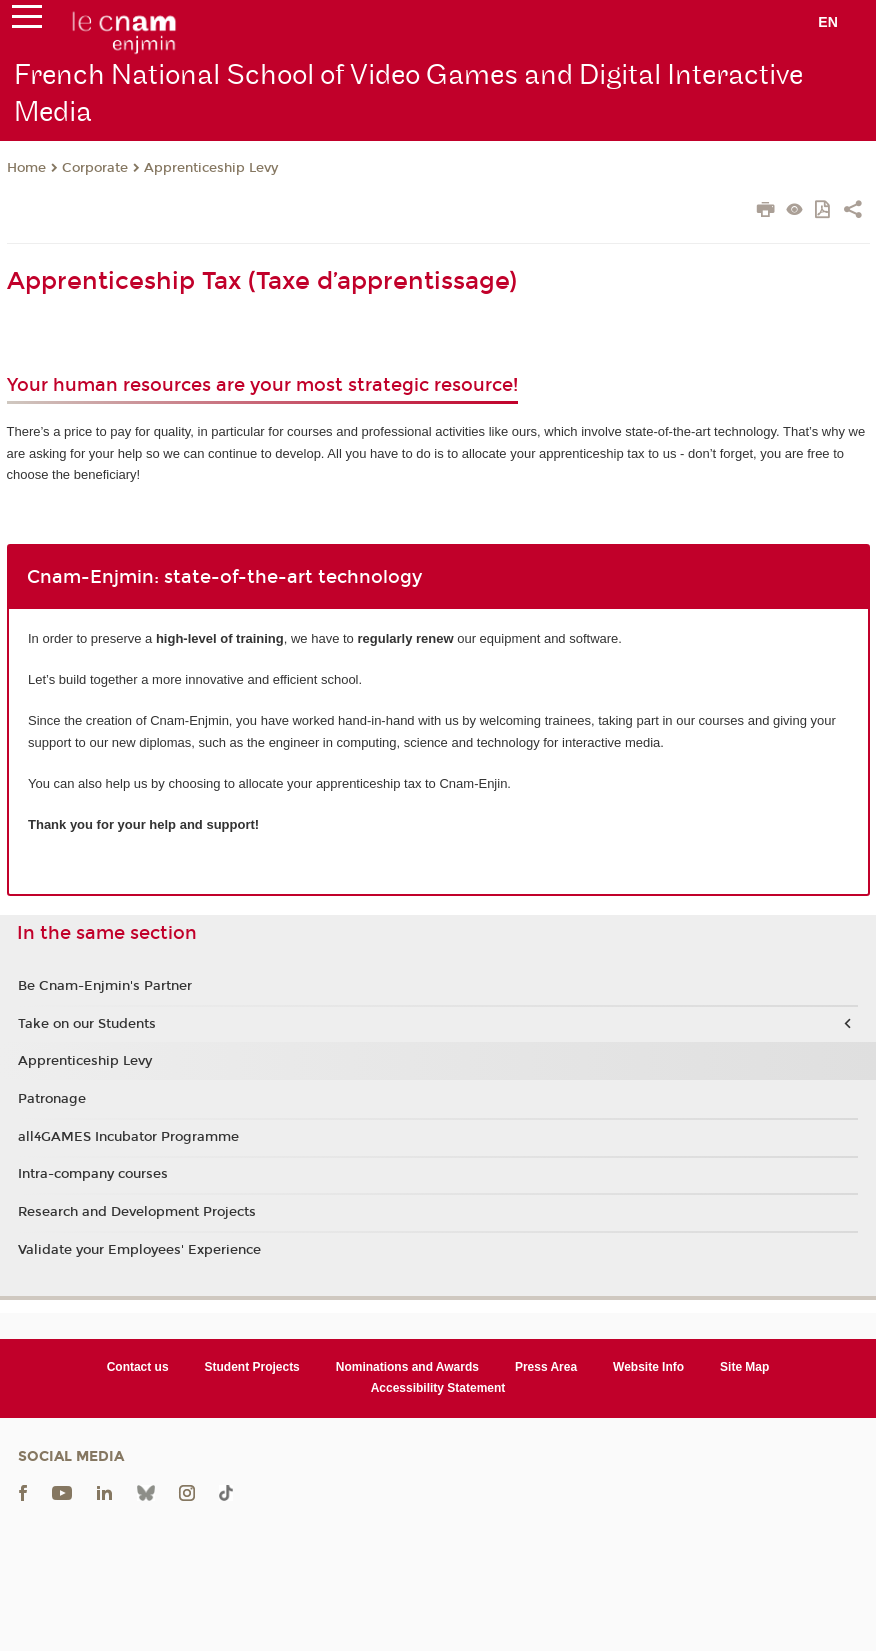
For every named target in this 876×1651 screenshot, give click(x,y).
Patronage (52, 1099)
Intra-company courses (93, 1174)
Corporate (95, 168)
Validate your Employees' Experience (139, 1250)
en (828, 22)
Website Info (648, 1367)
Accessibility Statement (438, 1388)
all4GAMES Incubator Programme (128, 1137)
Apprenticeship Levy (211, 168)
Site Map (744, 1367)
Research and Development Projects (137, 1212)
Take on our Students (87, 1024)
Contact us (138, 1367)
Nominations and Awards (407, 1367)
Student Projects (252, 1367)
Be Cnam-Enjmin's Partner (105, 986)
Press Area (546, 1367)
